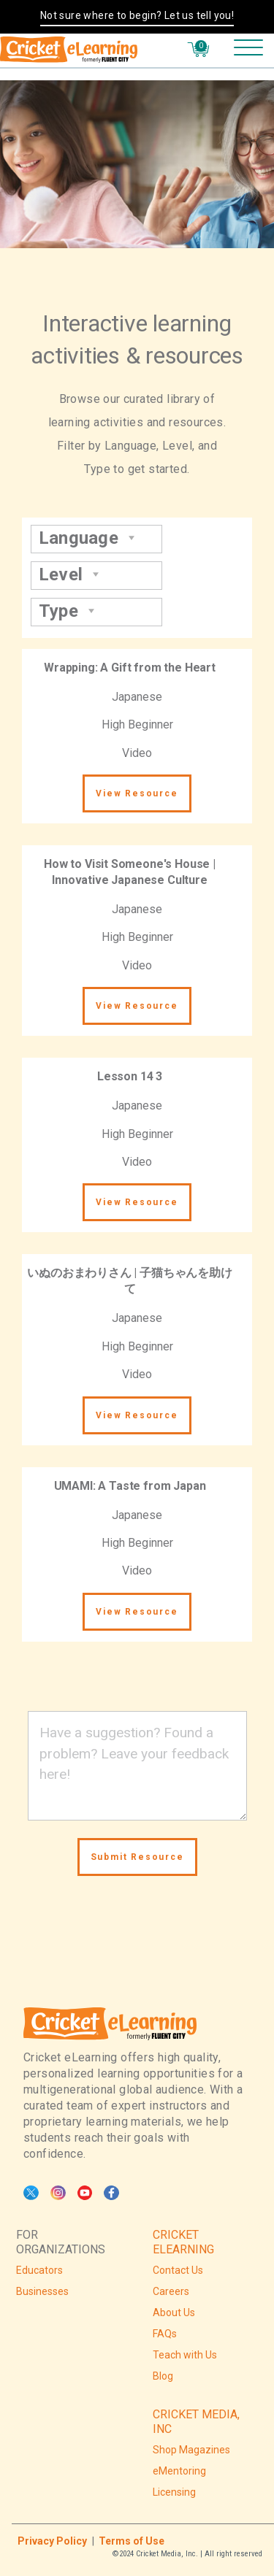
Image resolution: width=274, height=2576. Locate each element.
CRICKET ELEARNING (183, 2242)
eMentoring (179, 2471)
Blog (163, 2376)
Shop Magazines (191, 2450)
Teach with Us (185, 2355)
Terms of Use (131, 2541)
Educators (39, 2270)
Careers (171, 2291)
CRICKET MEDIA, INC (196, 2421)
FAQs (165, 2333)
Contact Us (178, 2270)
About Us (174, 2312)
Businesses (42, 2291)
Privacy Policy (52, 2541)
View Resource (137, 793)
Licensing (174, 2492)
